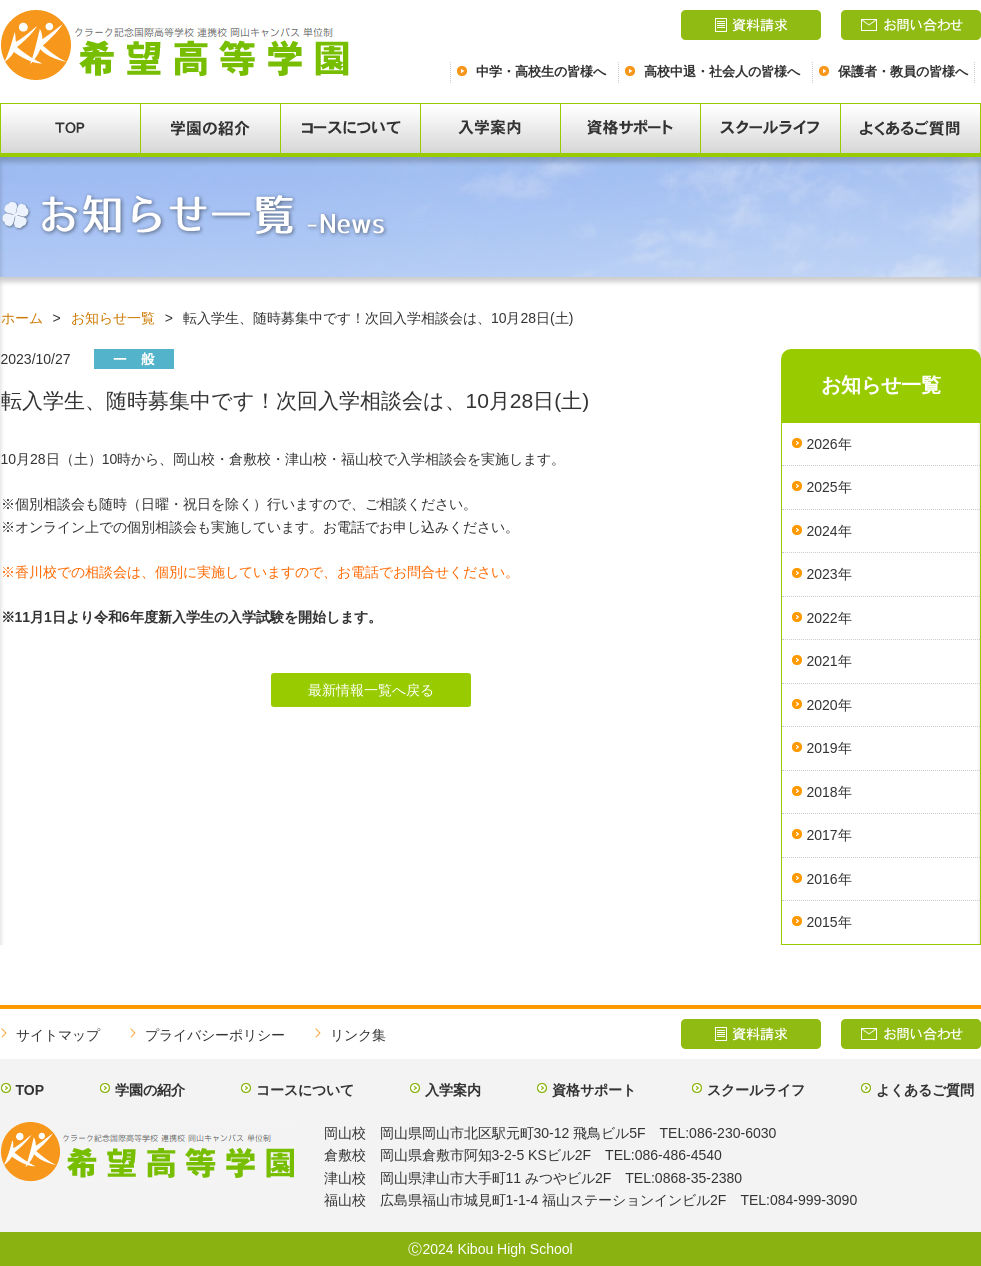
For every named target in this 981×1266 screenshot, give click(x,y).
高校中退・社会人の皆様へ (722, 71)
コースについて (305, 1090)
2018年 (829, 792)
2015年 (829, 922)
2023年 (829, 574)
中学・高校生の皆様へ (541, 71)
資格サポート (594, 1090)
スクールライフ (756, 1090)
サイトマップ (58, 1035)
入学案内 (453, 1090)
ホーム (22, 318)
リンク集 (358, 1035)
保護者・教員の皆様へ (903, 71)
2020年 (829, 705)
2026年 (829, 444)
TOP (30, 1090)
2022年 (829, 618)
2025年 (829, 487)
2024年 (829, 531)
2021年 (829, 661)
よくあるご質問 (925, 1090)
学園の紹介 (150, 1090)
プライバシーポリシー (215, 1035)
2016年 (829, 879)
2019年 (829, 748)
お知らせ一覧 (113, 318)
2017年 (829, 835)
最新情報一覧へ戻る (371, 690)
